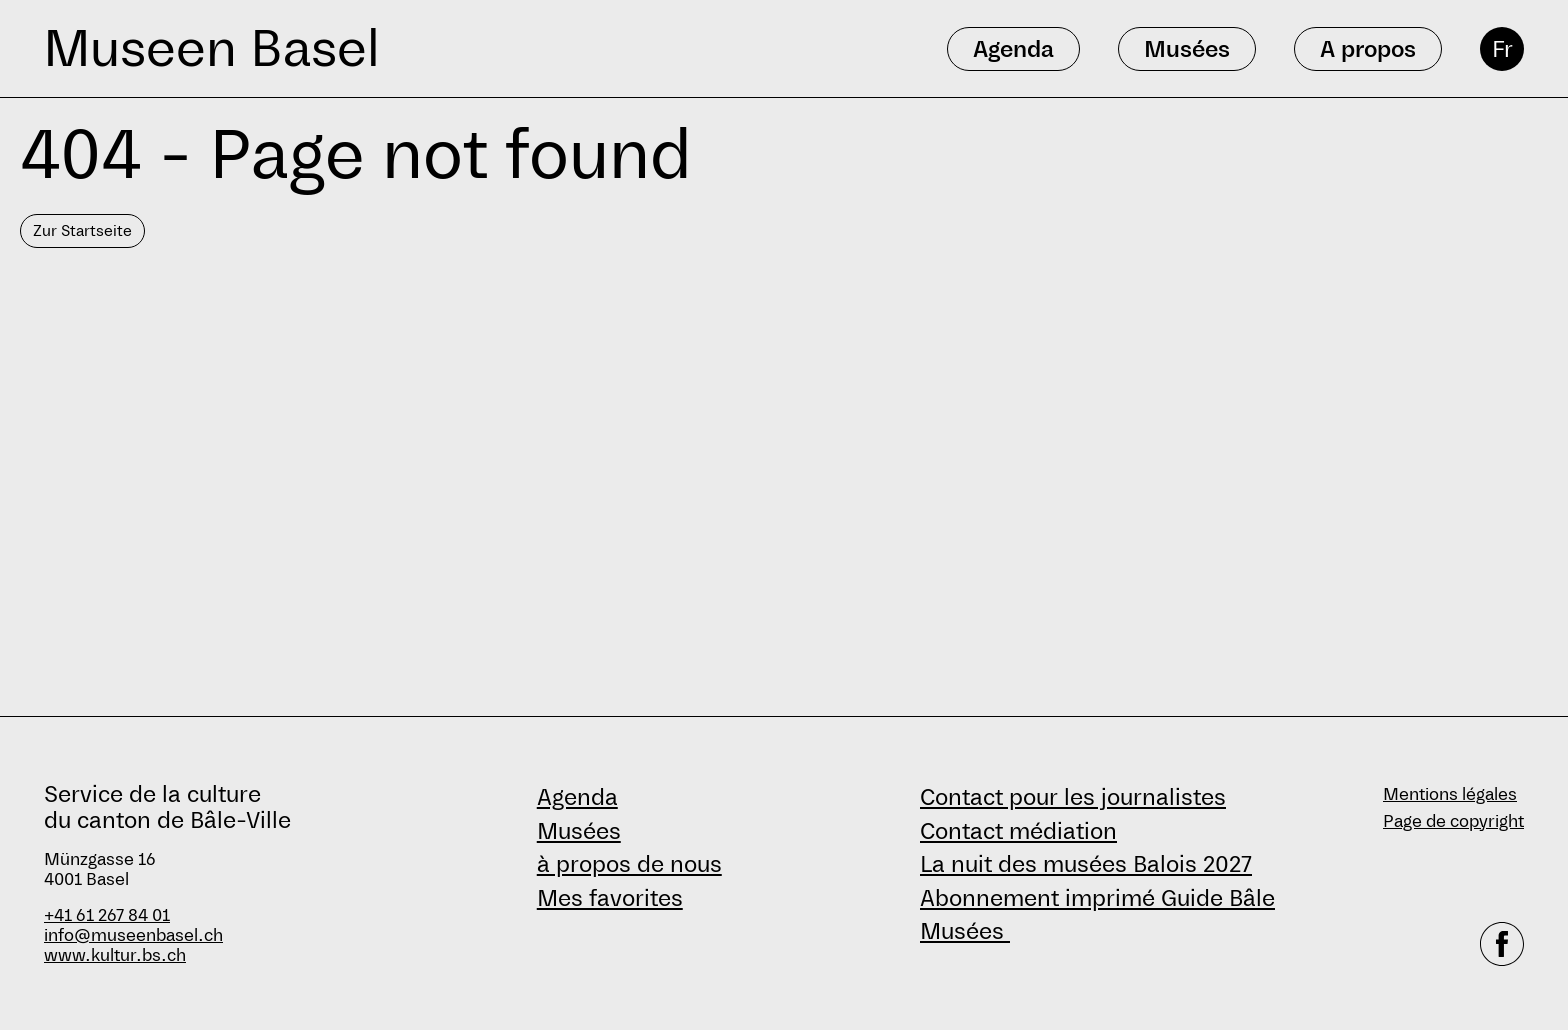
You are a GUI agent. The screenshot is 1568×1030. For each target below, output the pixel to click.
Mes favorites (610, 898)
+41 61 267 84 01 (107, 915)
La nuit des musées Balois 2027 (1086, 864)
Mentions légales (1450, 794)
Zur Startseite (82, 230)
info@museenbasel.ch (133, 935)
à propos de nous (629, 864)
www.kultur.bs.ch (115, 955)
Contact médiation (1018, 831)
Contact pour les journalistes (1073, 797)
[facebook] (1502, 944)
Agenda (577, 797)
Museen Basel (211, 48)
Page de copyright (1453, 821)
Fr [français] (1502, 49)
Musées (579, 831)
